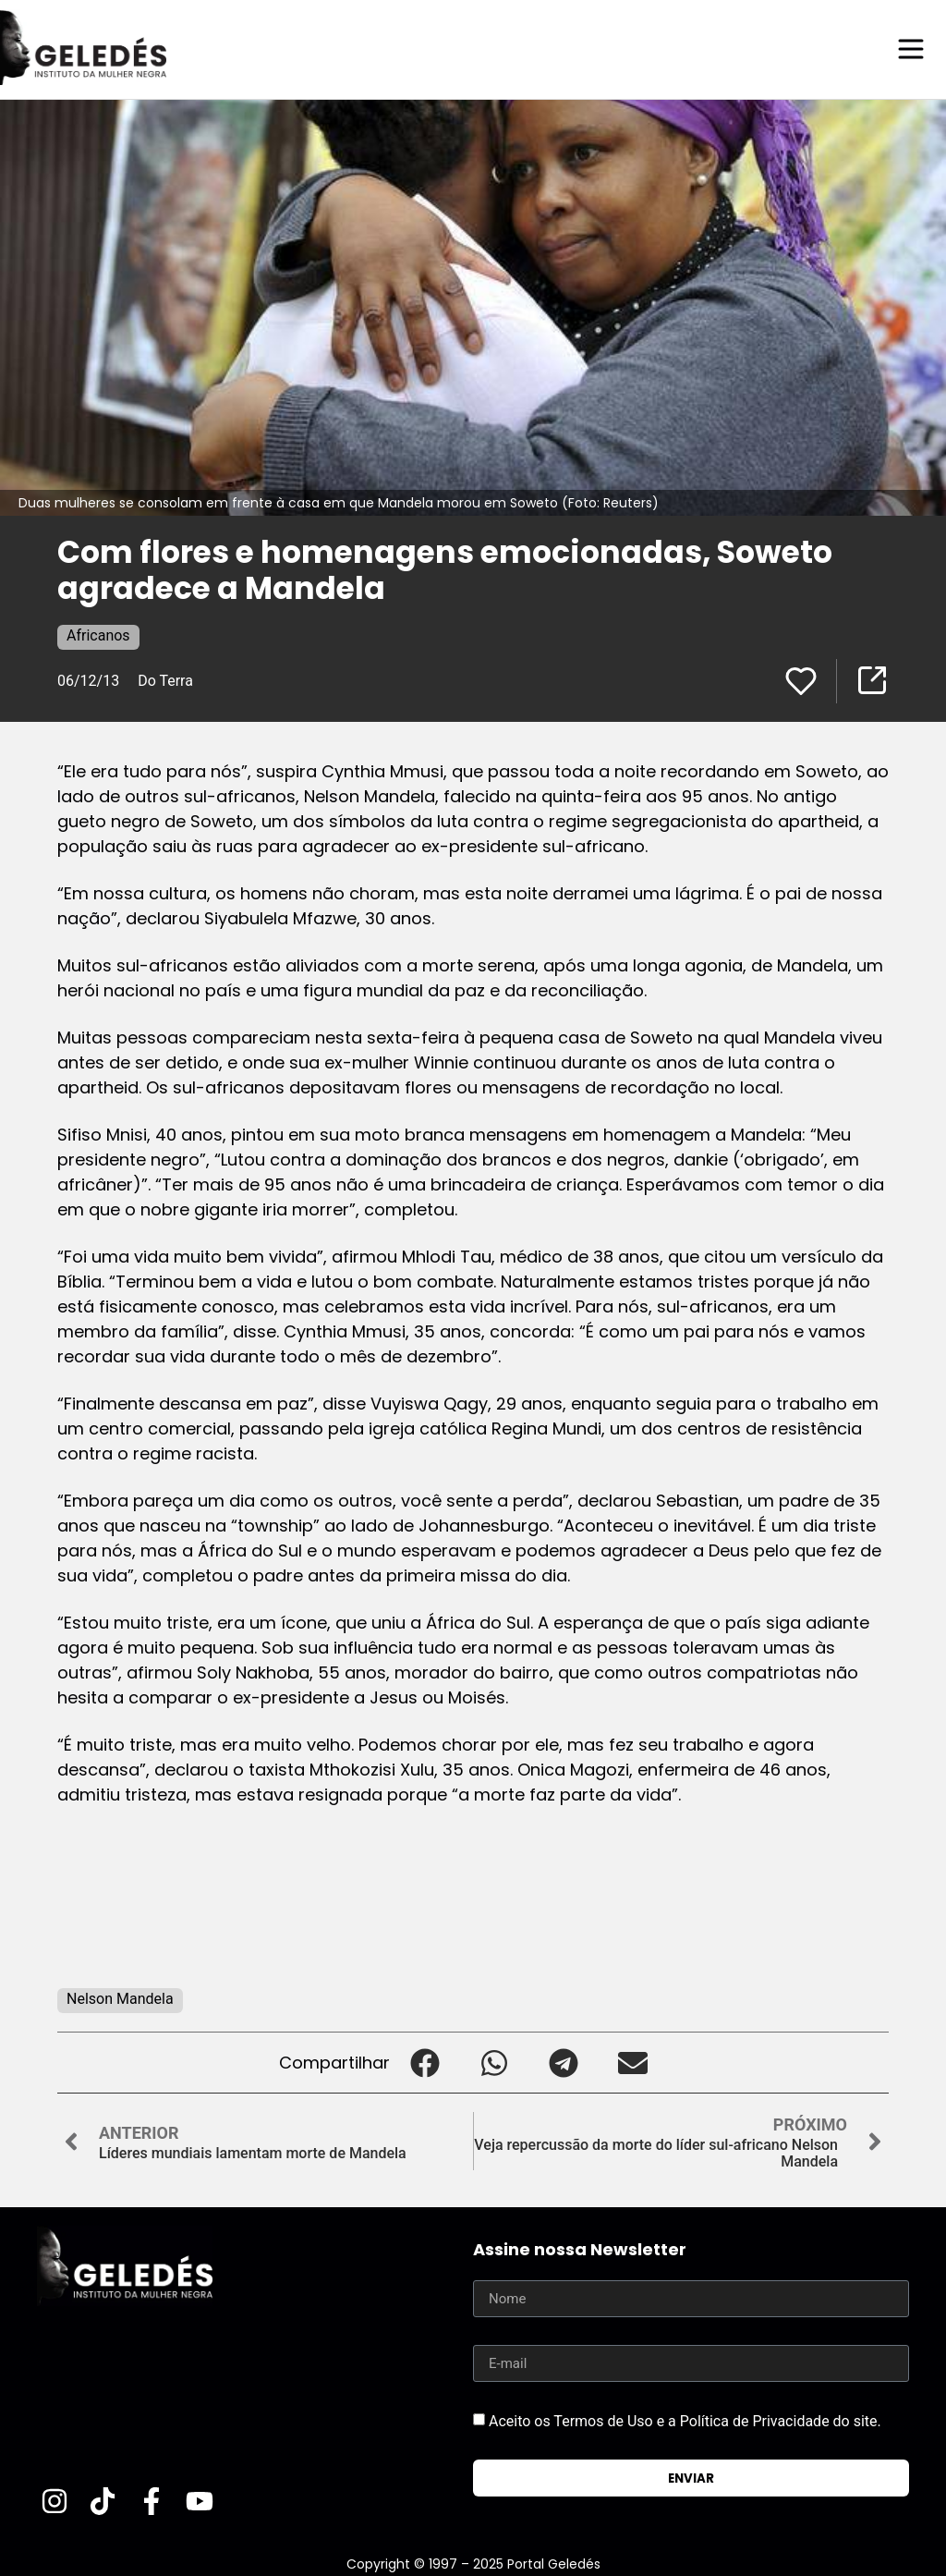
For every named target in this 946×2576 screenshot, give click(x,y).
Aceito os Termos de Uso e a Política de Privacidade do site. (685, 2420)
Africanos (98, 634)
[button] (424, 2061)
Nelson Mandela (120, 1998)
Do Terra (165, 680)
